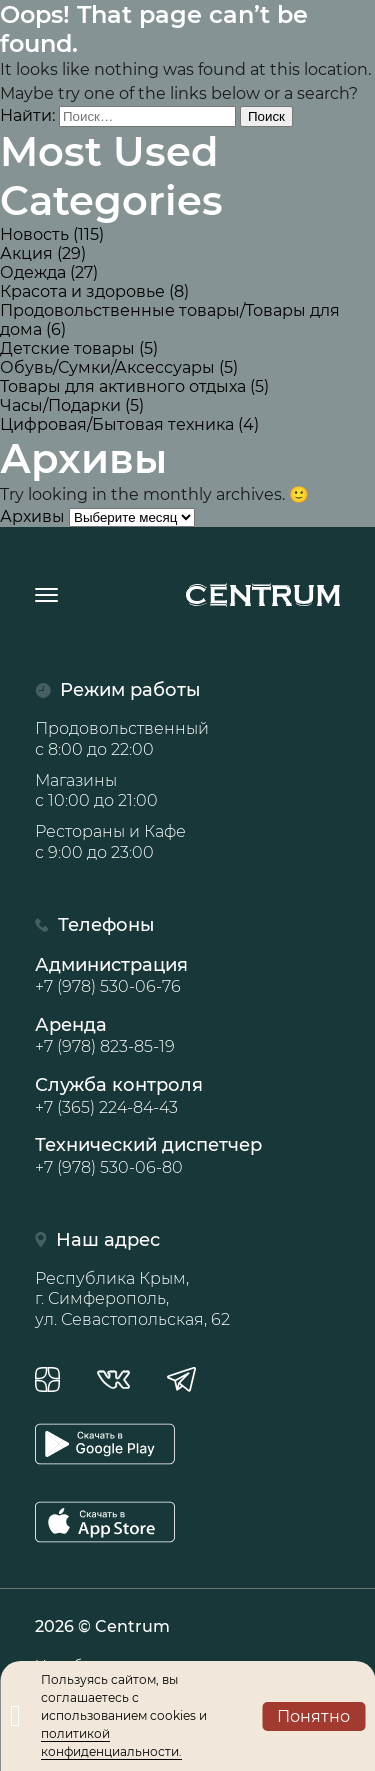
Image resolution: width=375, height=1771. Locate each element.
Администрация (187, 976)
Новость (34, 234)
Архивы (32, 516)
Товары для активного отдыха (123, 386)
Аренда (187, 1036)
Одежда (33, 272)
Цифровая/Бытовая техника (117, 424)
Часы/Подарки (60, 405)
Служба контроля (187, 1096)
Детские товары (67, 348)
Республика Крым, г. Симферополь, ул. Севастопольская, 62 (132, 1299)
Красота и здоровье (82, 291)
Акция (26, 253)
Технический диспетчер (187, 1156)
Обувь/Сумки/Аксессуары (107, 367)
